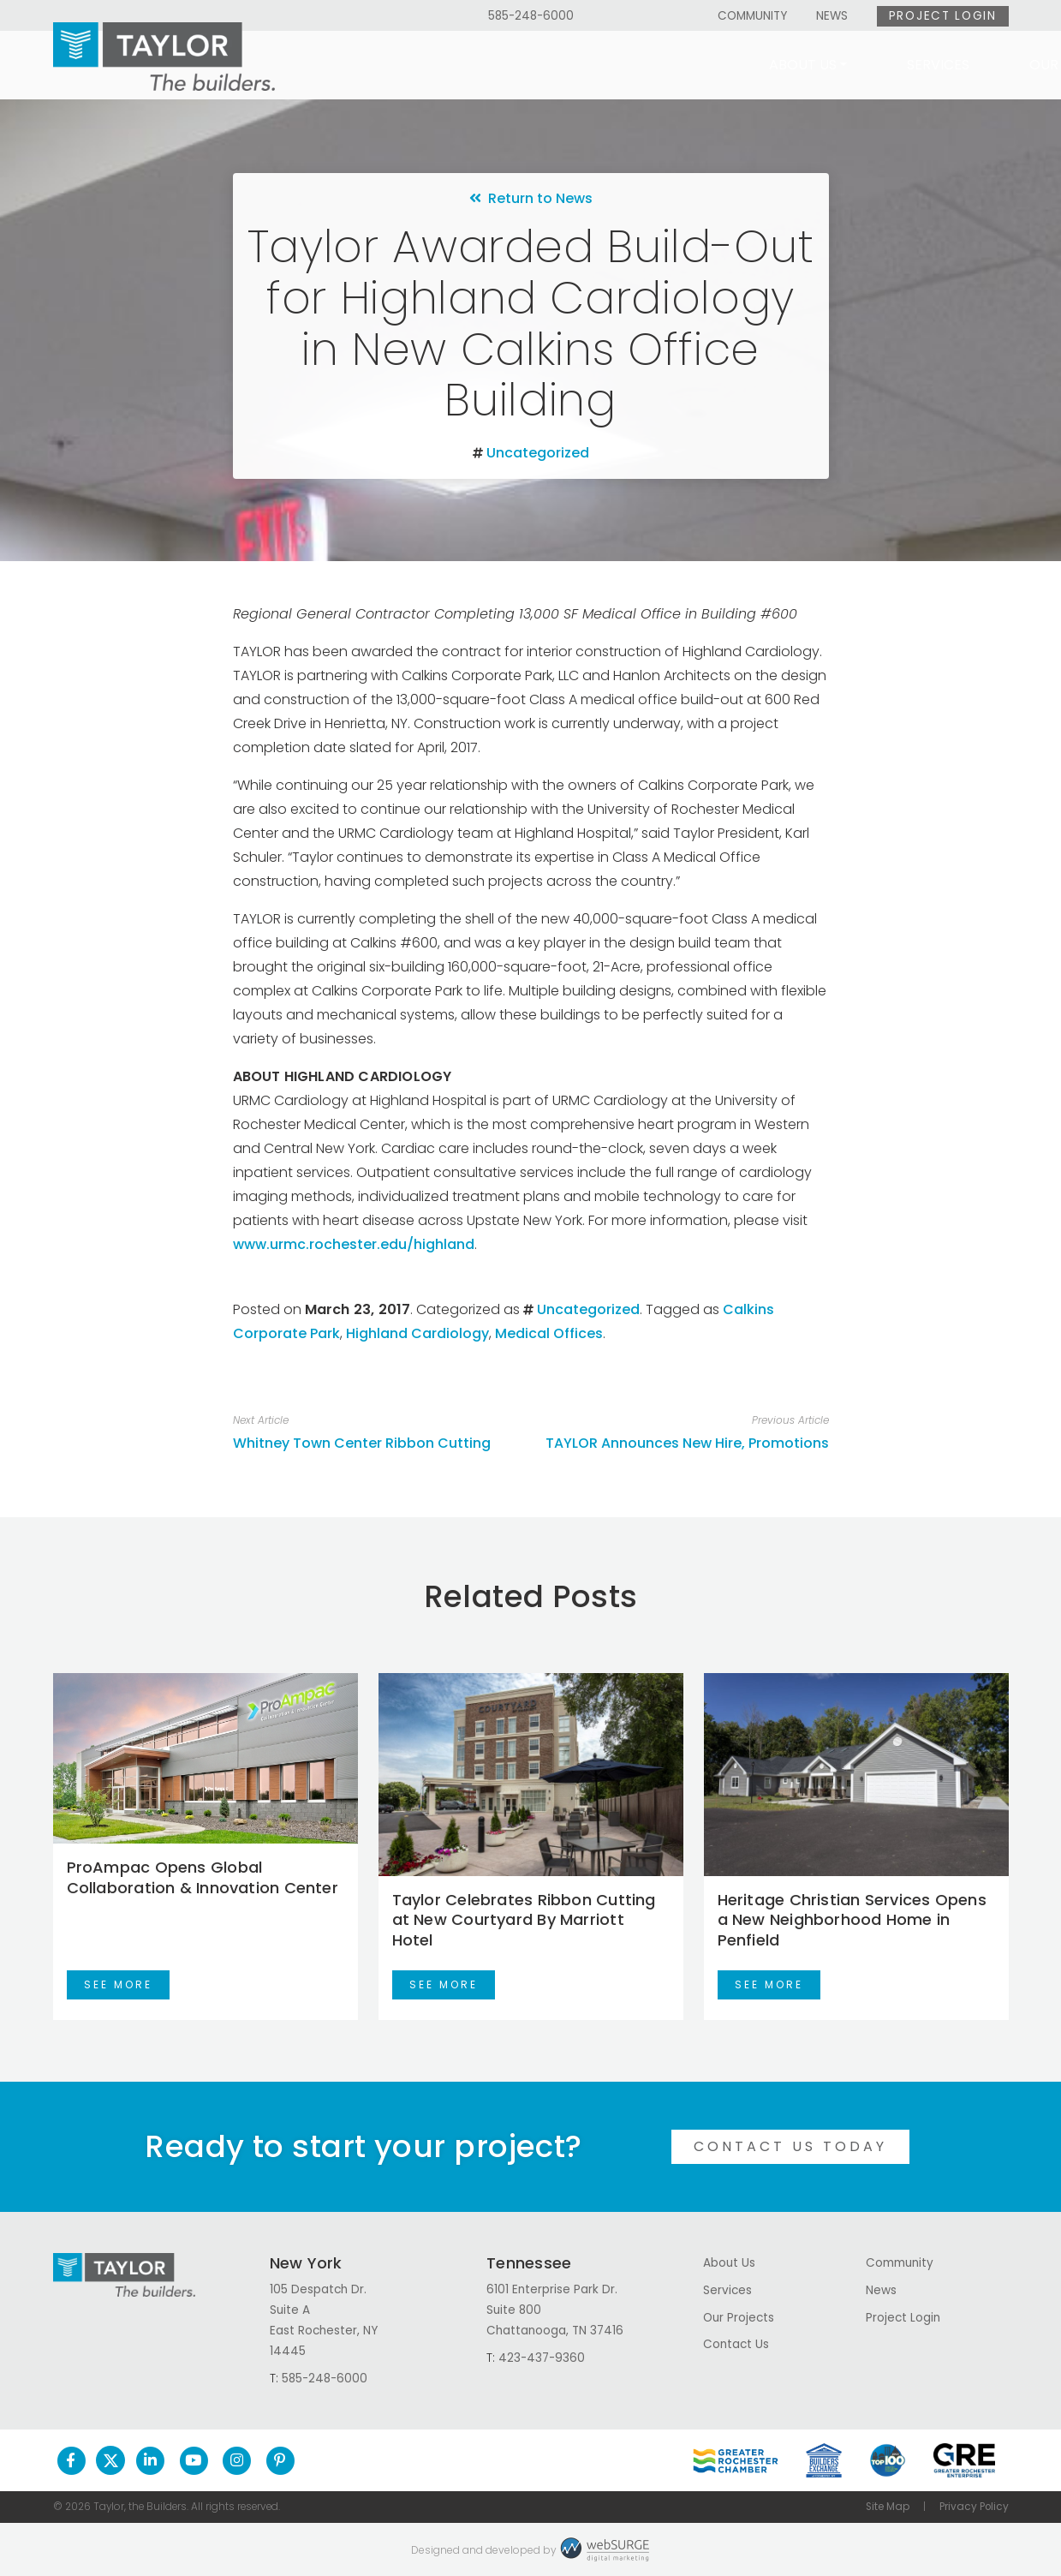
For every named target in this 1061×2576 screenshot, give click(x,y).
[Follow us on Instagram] (236, 2460)
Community (752, 16)
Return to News (531, 198)
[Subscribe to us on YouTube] (194, 2460)
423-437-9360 (541, 2358)
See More (118, 1984)
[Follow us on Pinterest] (280, 2460)
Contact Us (926, 65)
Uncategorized (537, 453)
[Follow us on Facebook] (71, 2460)
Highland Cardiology (417, 1333)
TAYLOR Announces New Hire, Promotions (687, 1443)
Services (578, 65)
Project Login (943, 16)
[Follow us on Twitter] (110, 2460)
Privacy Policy (974, 2506)
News (832, 16)
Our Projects (721, 65)
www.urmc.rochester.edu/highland (353, 1244)
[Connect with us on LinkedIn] (150, 2460)
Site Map (887, 2506)
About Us (443, 65)
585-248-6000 (531, 16)
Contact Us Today (790, 2146)
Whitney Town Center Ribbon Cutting (362, 1443)
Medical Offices (549, 1333)
